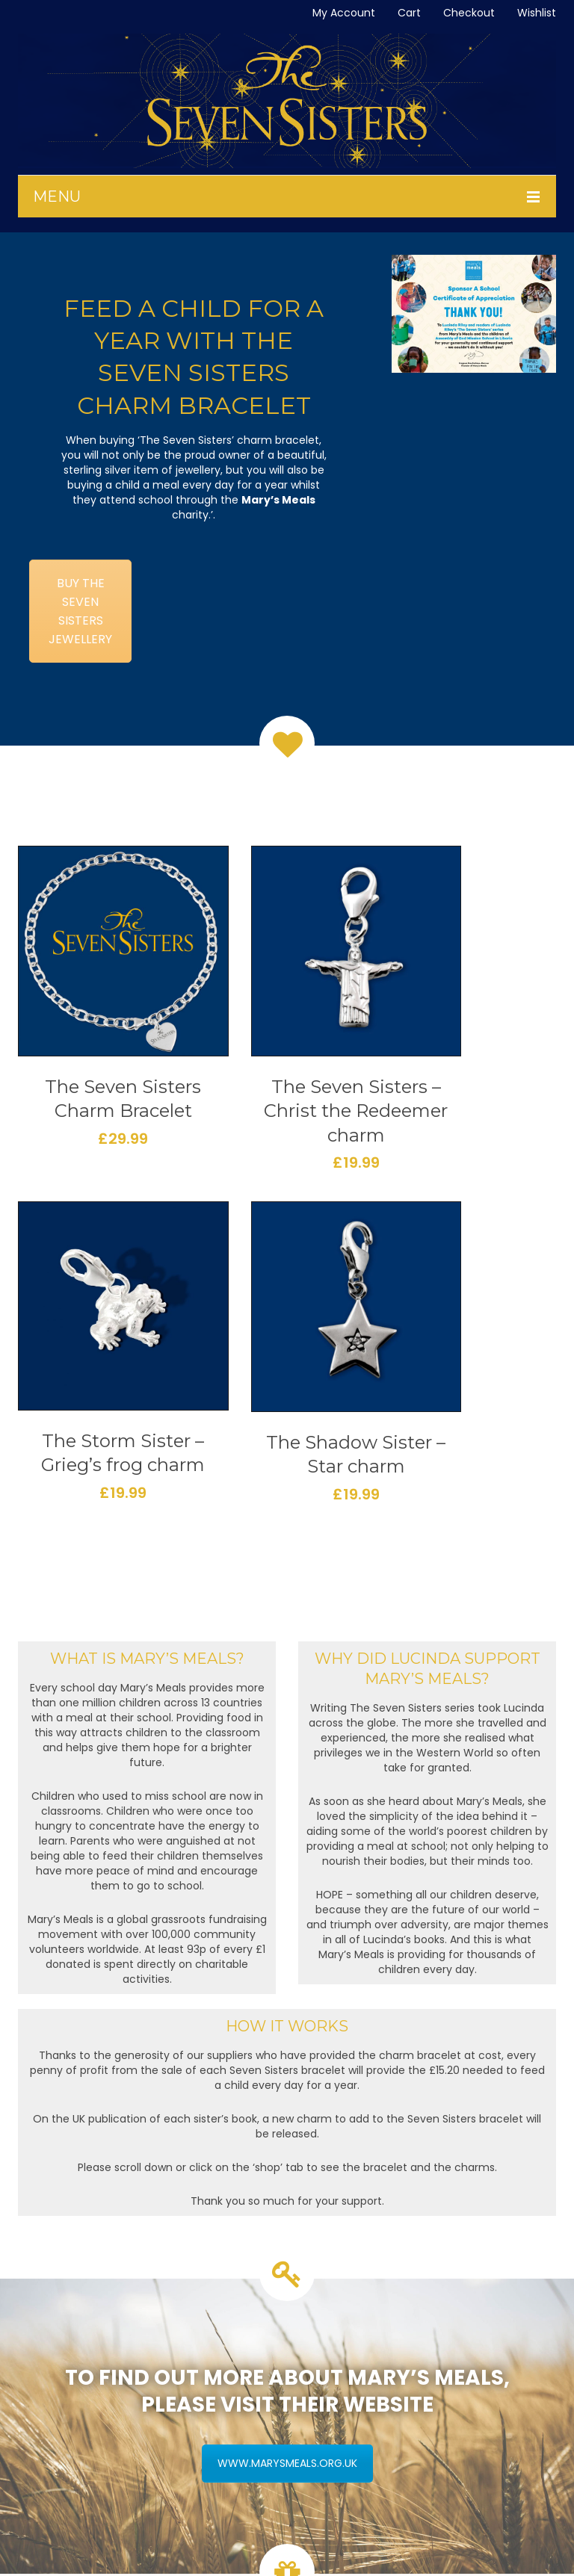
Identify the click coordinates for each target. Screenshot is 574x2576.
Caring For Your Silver (84, 2422)
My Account (343, 12)
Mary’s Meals (278, 499)
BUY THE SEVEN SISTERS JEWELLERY (80, 611)
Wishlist (536, 12)
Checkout (469, 12)
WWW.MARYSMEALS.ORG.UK (287, 2088)
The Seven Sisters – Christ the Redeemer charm (216, 1042)
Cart (409, 12)
